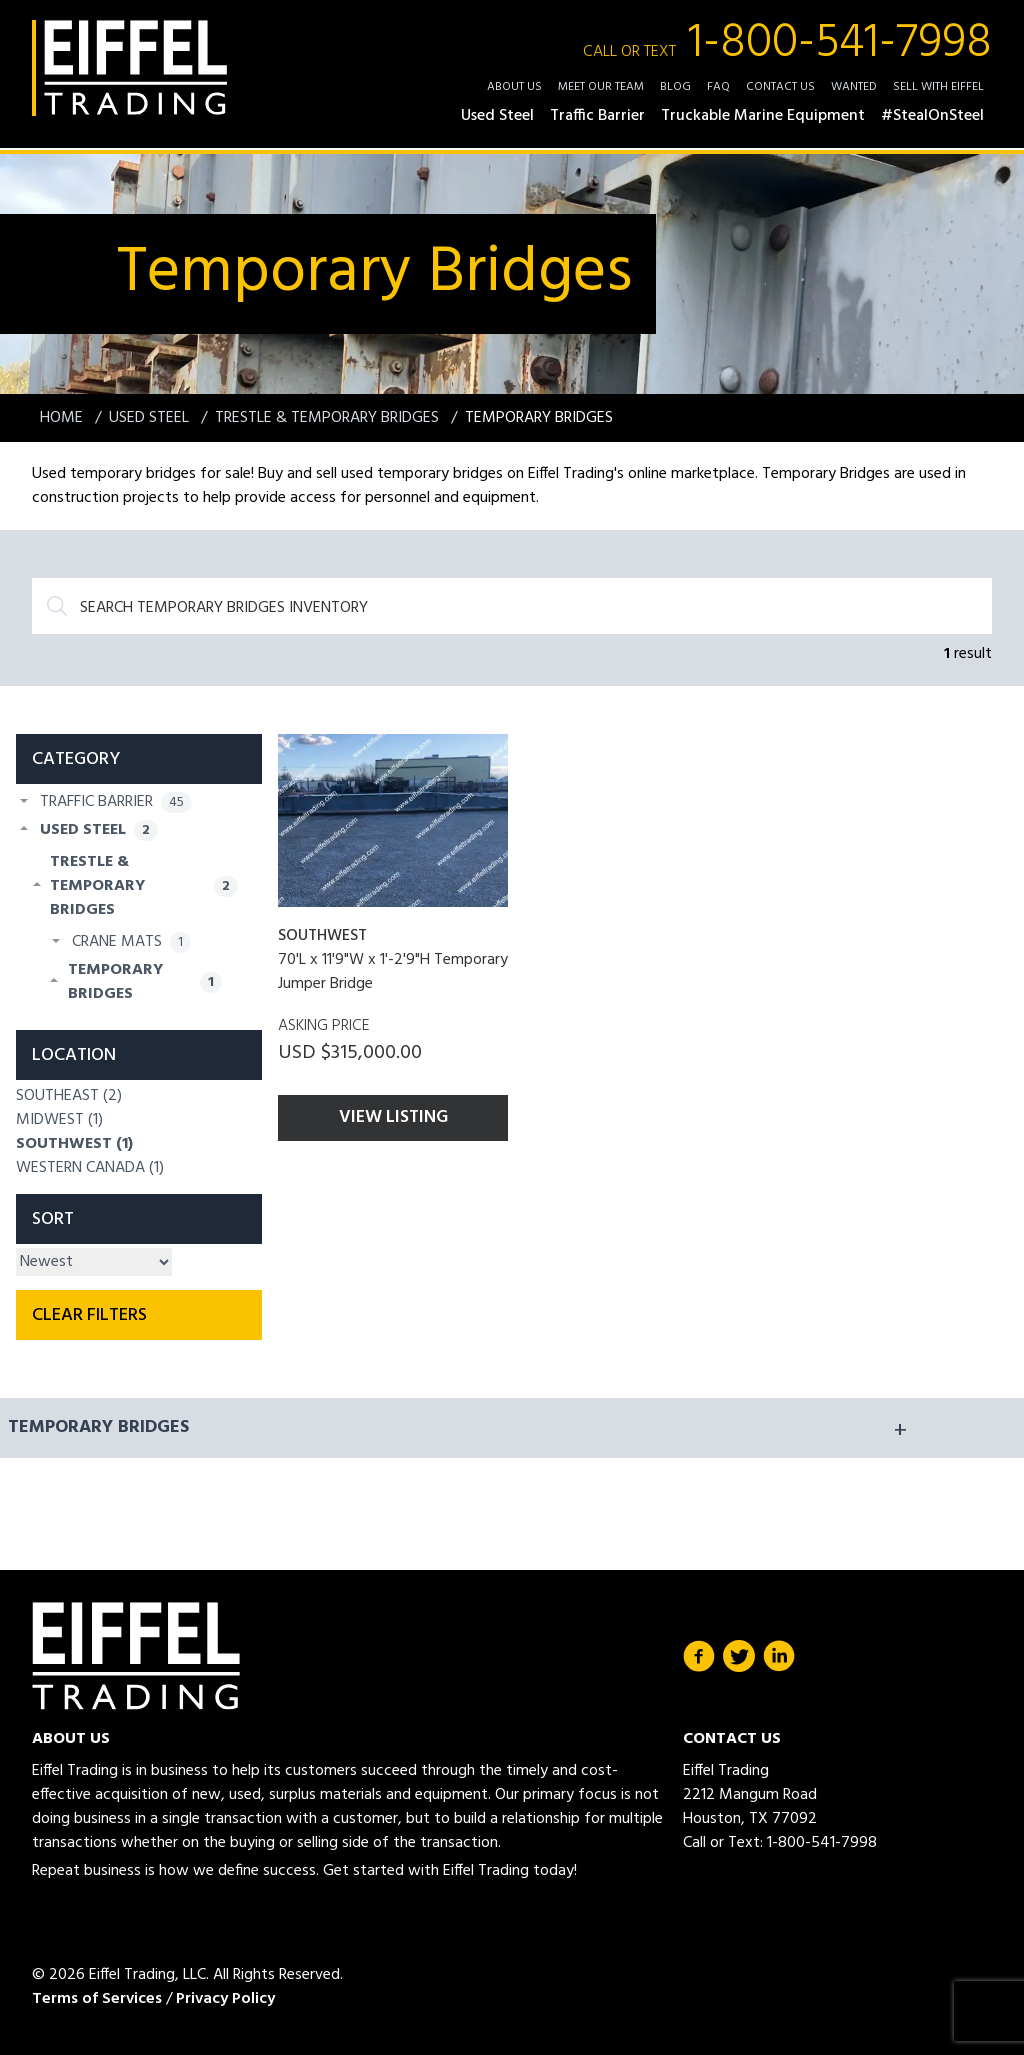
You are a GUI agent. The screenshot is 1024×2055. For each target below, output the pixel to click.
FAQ (718, 87)
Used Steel (151, 418)
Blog (675, 87)
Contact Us (780, 87)
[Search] (512, 606)
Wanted (854, 87)
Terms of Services (97, 1999)
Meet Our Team (601, 87)
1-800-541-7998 (787, 44)
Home (63, 418)
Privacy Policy (225, 1999)
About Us (514, 87)
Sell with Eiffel (938, 87)
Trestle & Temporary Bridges (329, 418)
